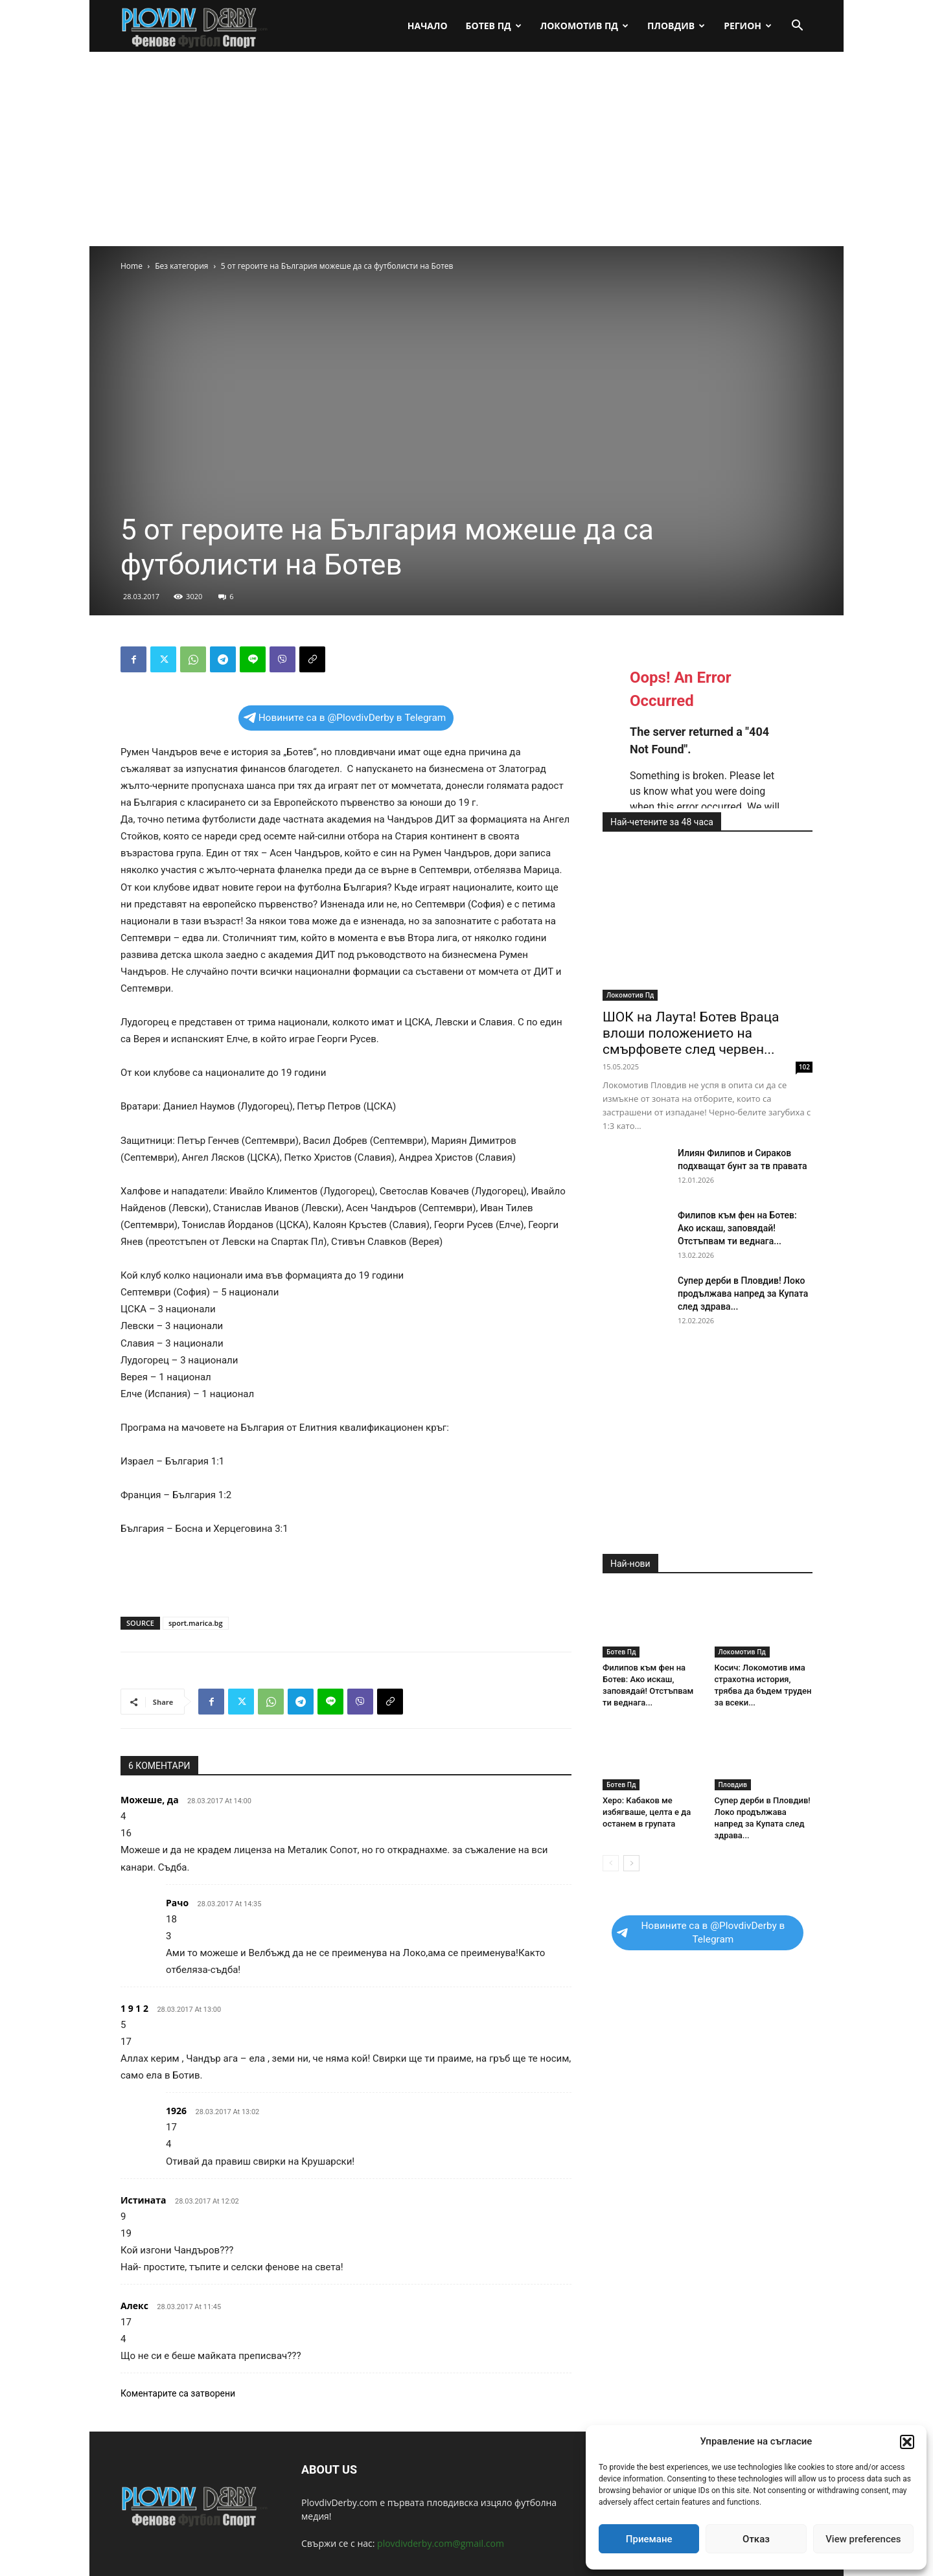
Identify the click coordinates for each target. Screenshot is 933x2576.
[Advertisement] (466, 149)
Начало (428, 25)
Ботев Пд (494, 25)
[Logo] (195, 26)
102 (804, 1066)
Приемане (649, 2539)
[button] (907, 2441)
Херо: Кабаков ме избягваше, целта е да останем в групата (647, 1812)
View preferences (863, 2539)
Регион (748, 25)
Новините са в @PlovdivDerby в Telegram (345, 718)
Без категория (181, 265)
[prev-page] (611, 1863)
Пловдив (676, 25)
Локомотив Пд (584, 25)
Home (132, 265)
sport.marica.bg (195, 1623)
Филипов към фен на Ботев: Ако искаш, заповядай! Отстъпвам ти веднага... (737, 1228)
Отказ (756, 2539)
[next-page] (631, 1863)
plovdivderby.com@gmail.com (440, 2543)
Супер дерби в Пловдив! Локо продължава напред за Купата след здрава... (743, 1293)
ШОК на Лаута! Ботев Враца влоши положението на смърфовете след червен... (691, 1033)
